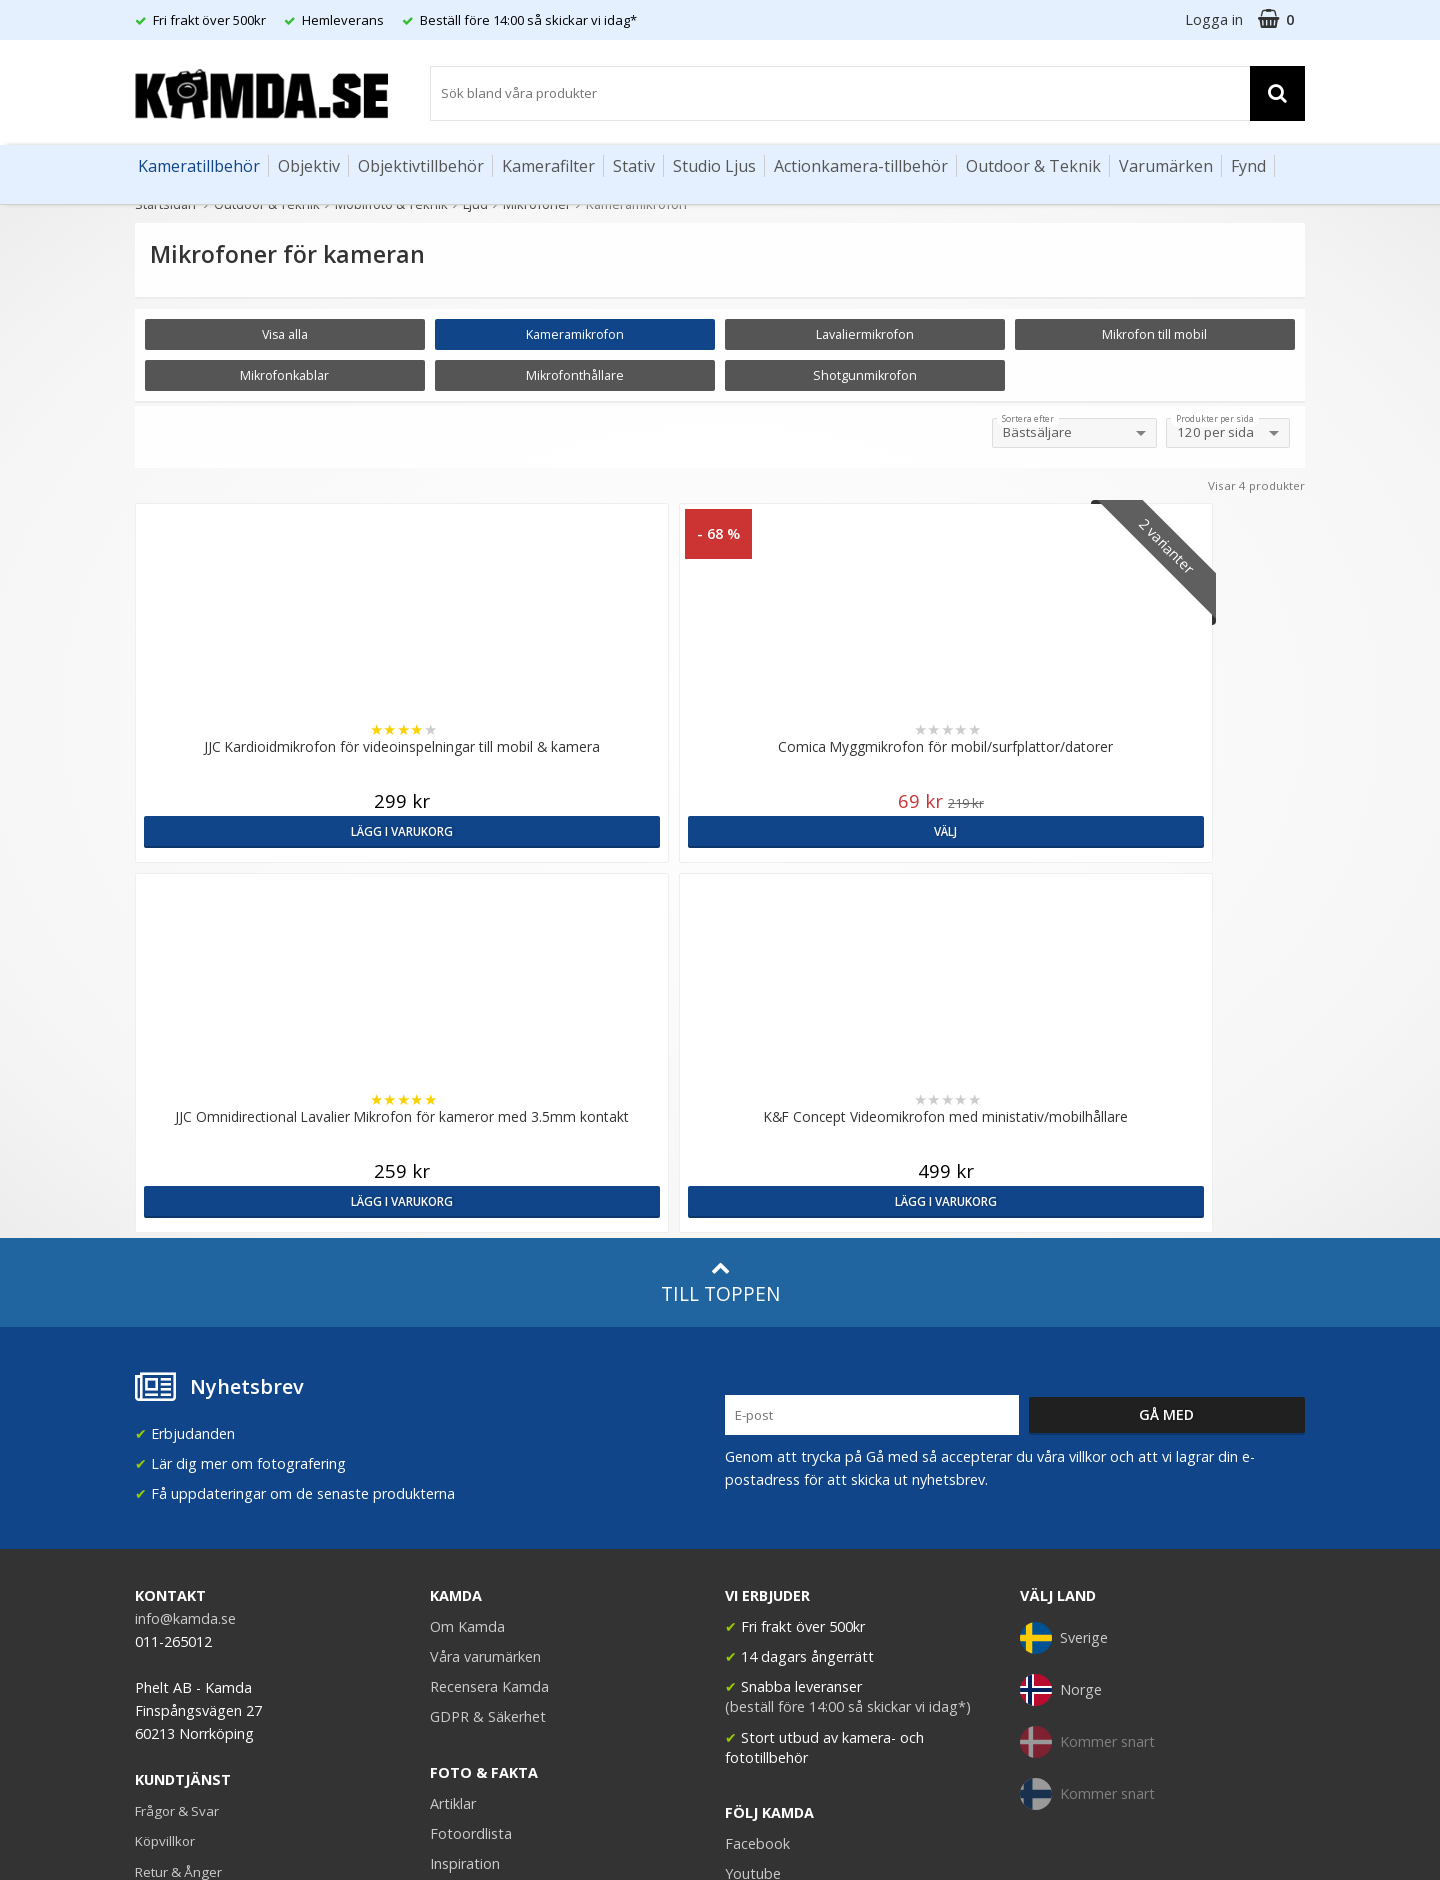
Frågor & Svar (177, 1516)
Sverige (1064, 1343)
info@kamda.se (185, 1323)
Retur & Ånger (178, 1576)
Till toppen (720, 986)
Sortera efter (1028, 419)
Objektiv (309, 166)
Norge (1061, 1395)
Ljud (475, 204)
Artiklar (453, 1507)
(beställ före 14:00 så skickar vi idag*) (848, 1411)
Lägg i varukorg (277, 830)
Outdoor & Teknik (1033, 166)
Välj (572, 830)
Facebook (757, 1548)
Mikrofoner (537, 204)
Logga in (1214, 19)
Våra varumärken (485, 1361)
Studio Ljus (714, 166)
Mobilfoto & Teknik (391, 204)
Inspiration (465, 1568)
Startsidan (165, 204)
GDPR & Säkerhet (488, 1421)
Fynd (1248, 166)
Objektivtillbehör (421, 166)
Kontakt (158, 1606)
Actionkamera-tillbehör (861, 166)
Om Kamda (467, 1331)
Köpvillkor (165, 1546)
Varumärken (1166, 166)
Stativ (634, 166)
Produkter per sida (1215, 419)
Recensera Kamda (489, 1391)
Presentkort (171, 1636)
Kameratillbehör (199, 166)
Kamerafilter (548, 166)
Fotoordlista (471, 1537)
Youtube (753, 1578)
